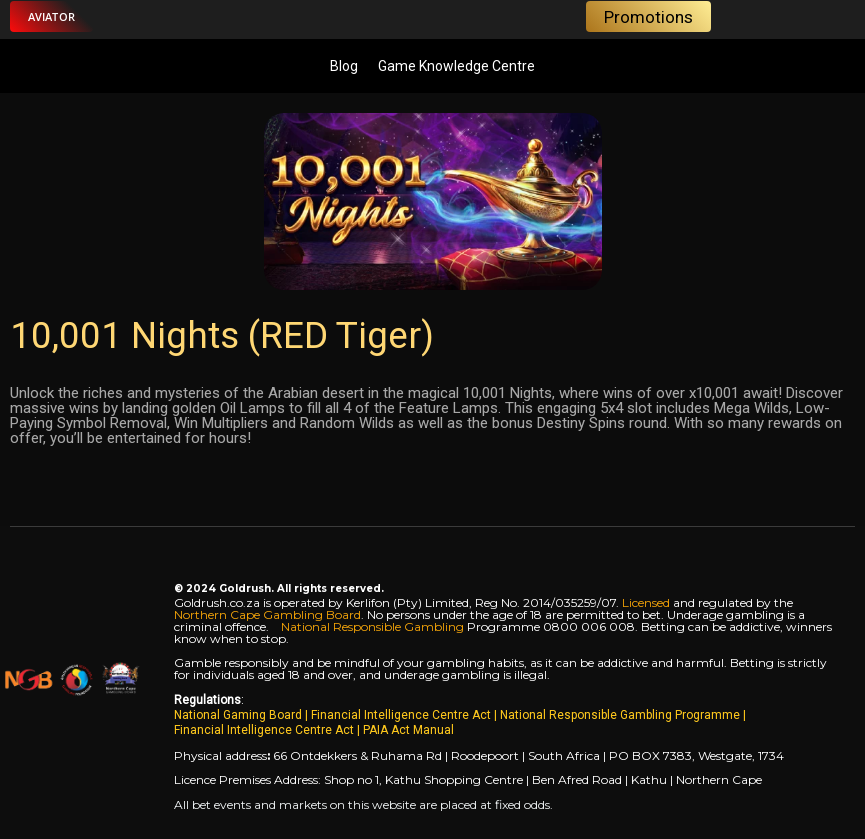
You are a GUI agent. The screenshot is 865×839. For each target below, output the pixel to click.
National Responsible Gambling (372, 626)
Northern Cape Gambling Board (267, 614)
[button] (51, 16)
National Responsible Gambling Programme (620, 715)
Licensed (647, 602)
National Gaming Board (239, 715)
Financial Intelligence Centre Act (402, 715)
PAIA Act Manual (408, 730)
